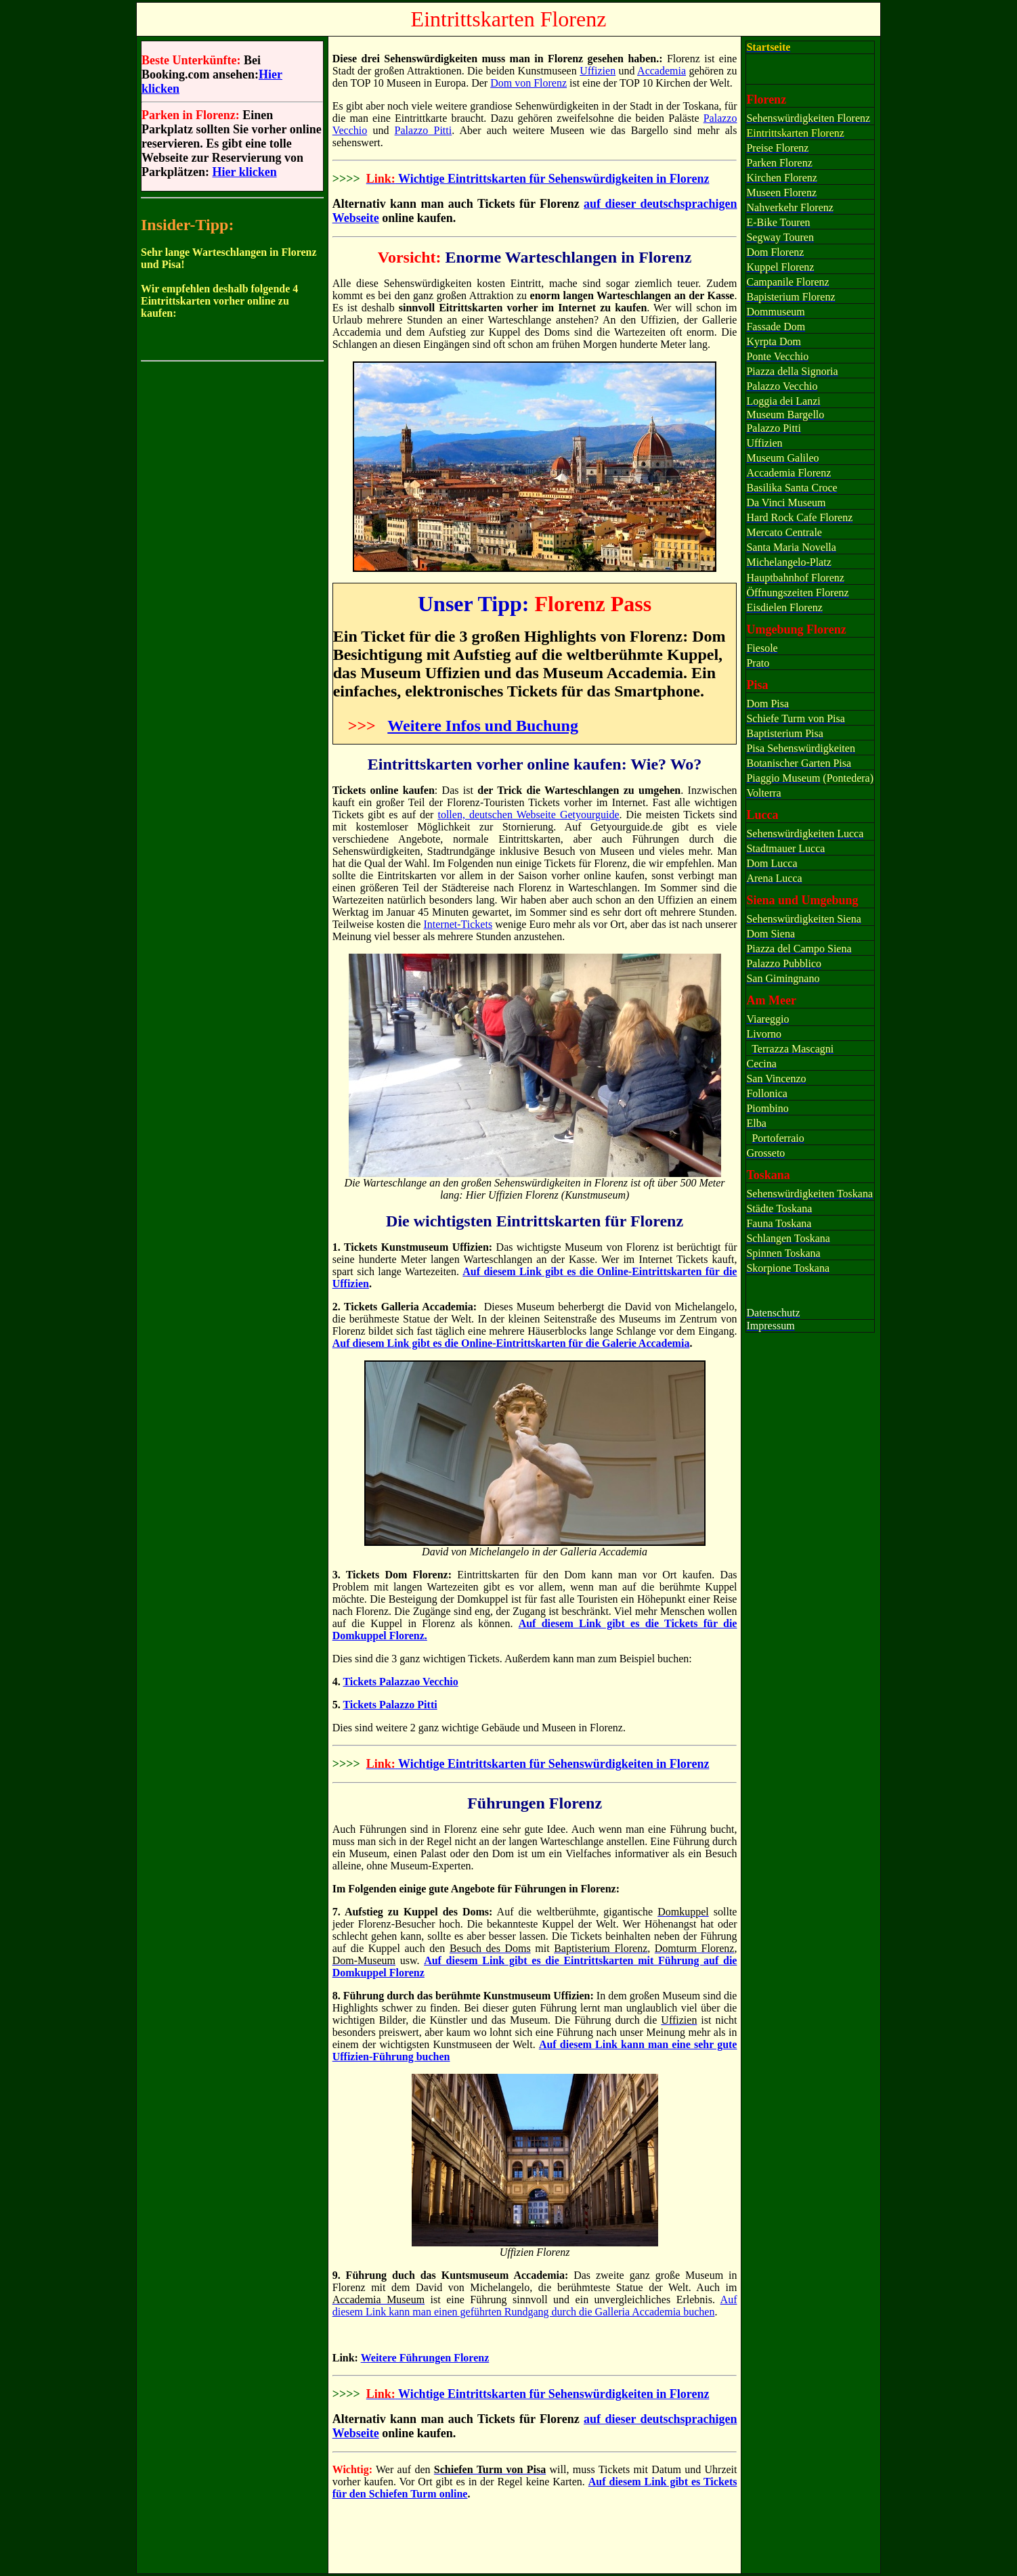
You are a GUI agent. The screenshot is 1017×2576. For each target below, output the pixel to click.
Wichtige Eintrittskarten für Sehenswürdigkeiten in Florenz (552, 178)
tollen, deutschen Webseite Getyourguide (528, 814)
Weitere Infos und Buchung (482, 725)
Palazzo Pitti (423, 130)
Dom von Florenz (528, 83)
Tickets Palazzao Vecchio (400, 1681)
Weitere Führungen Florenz (425, 2357)
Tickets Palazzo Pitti (390, 1704)
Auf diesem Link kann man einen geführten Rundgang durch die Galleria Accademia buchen (534, 2305)
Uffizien (597, 70)
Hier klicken (244, 172)
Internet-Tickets (458, 924)
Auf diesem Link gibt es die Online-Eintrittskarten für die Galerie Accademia (511, 1343)
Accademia (661, 70)
